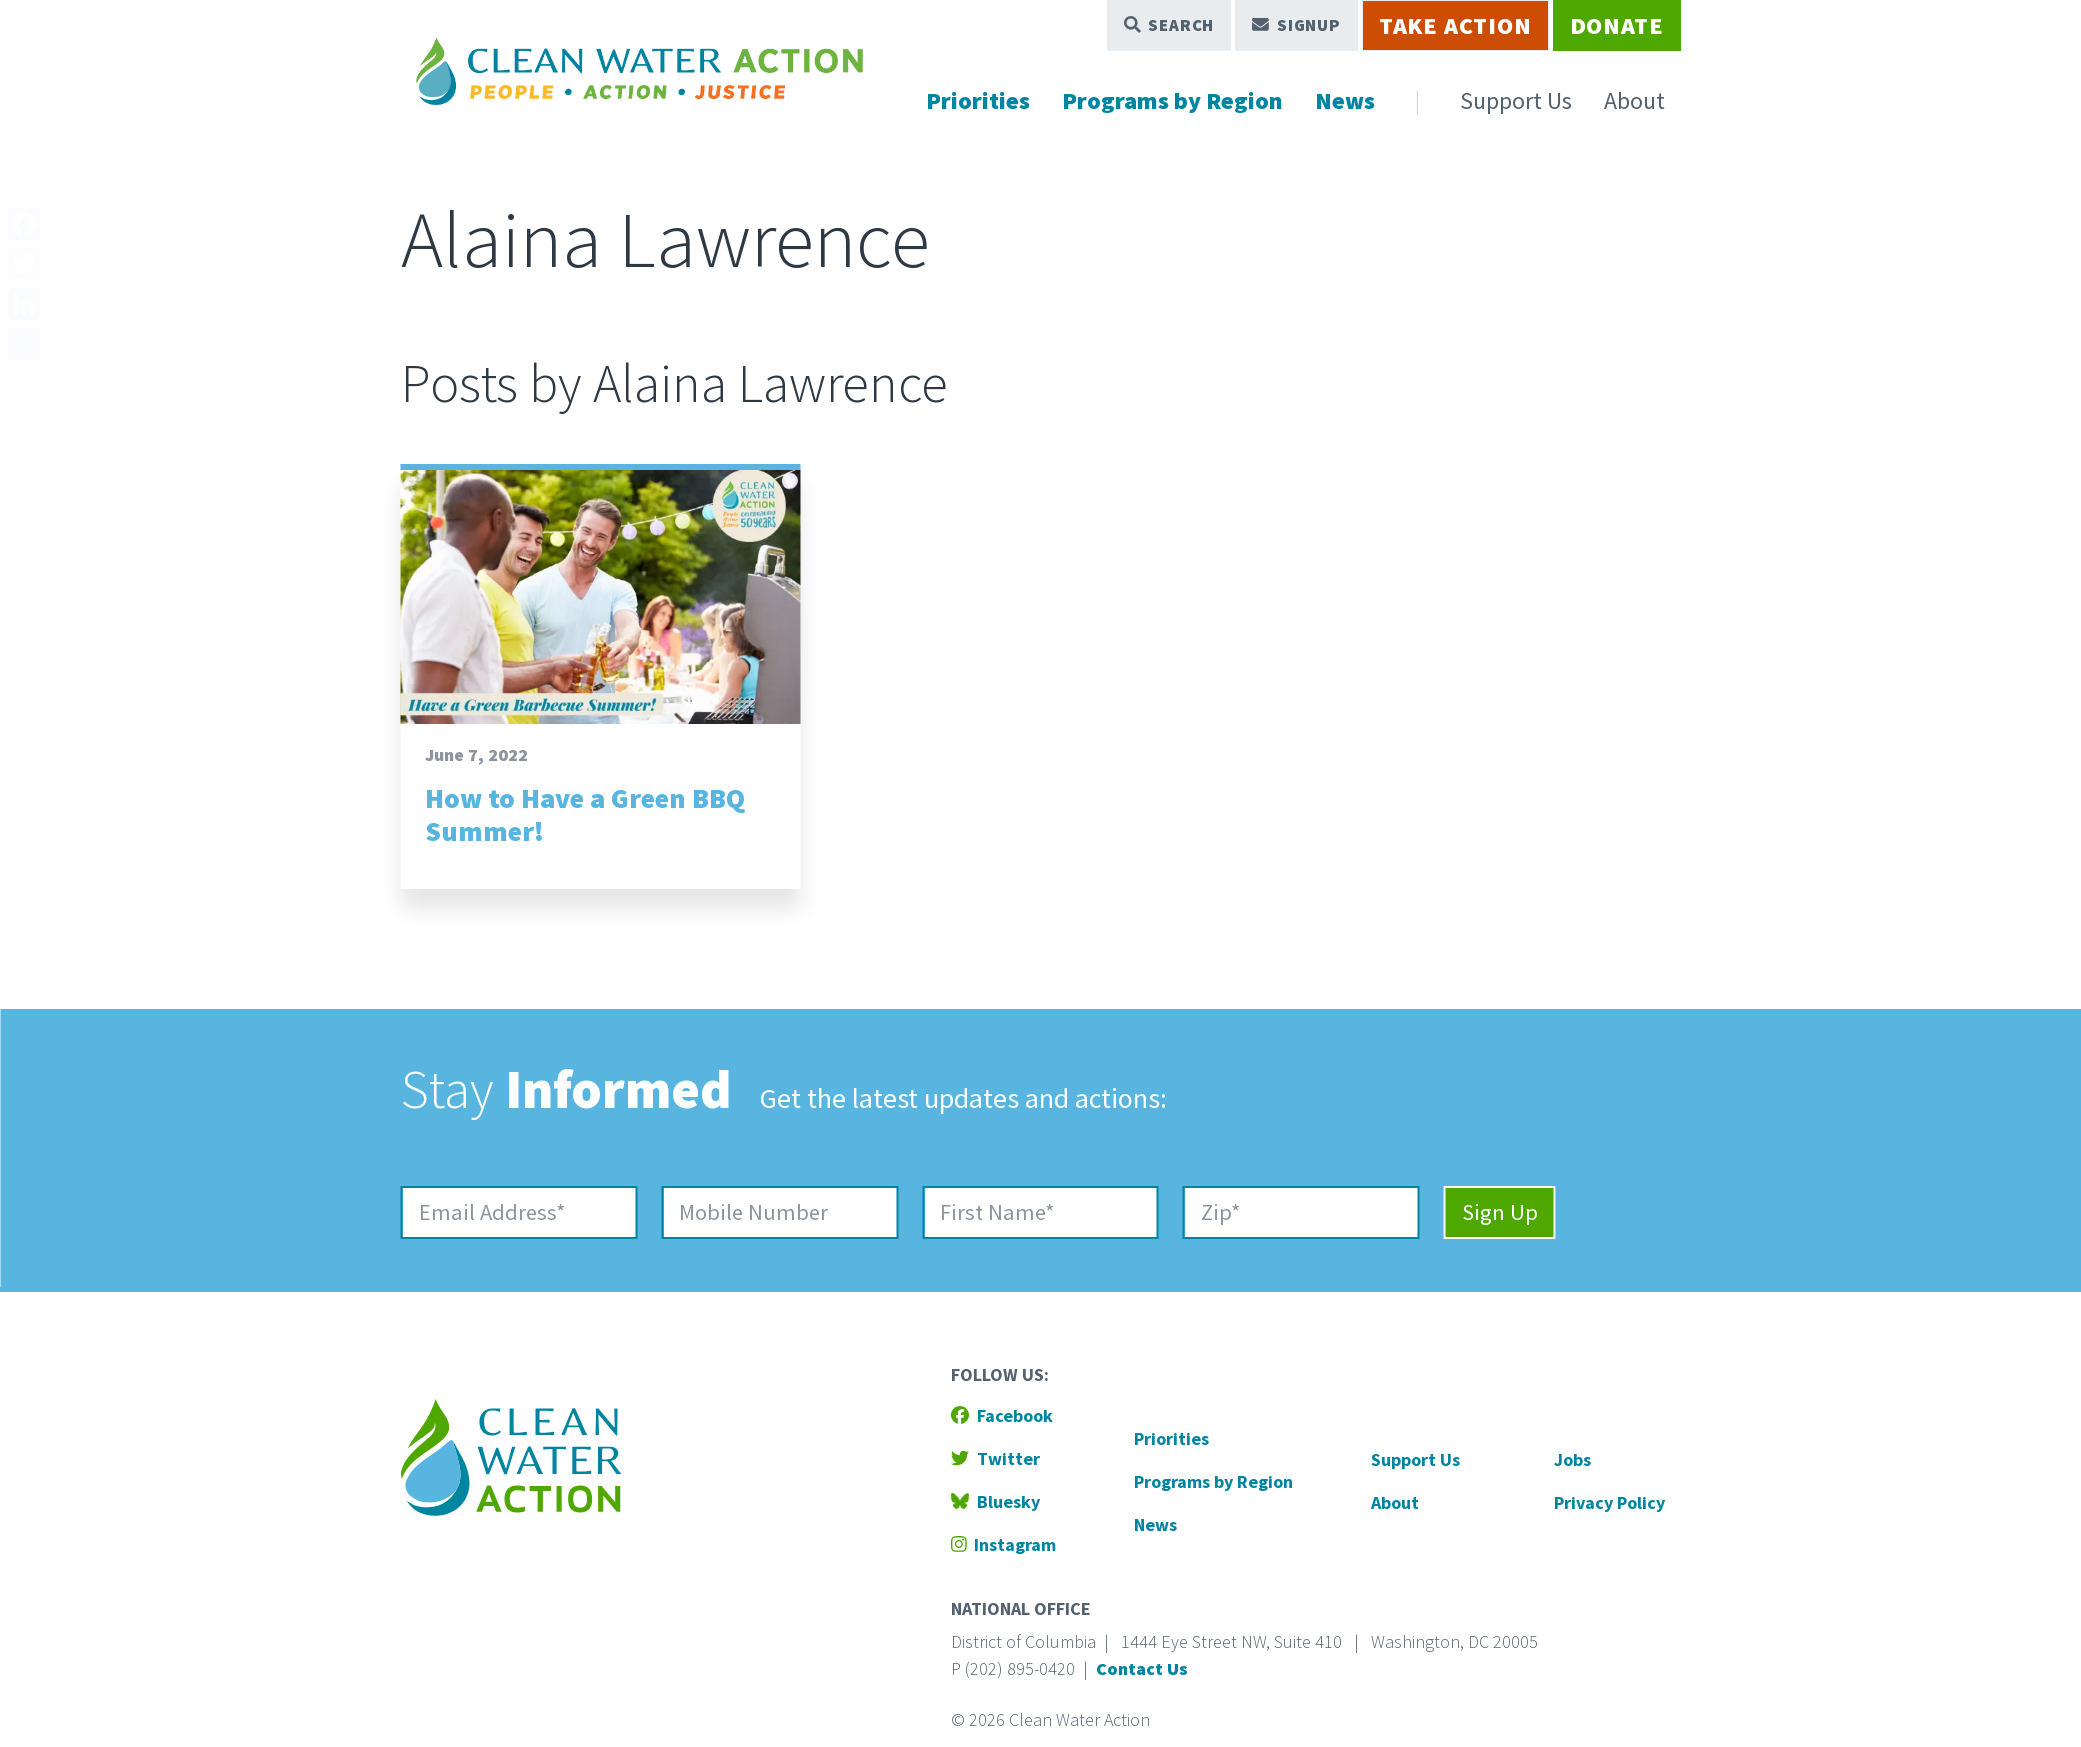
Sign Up (1500, 1212)
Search (1169, 25)
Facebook (1002, 1415)
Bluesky (995, 1501)
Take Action (1455, 25)
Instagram (1004, 1544)
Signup (1296, 25)
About (1634, 100)
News (1345, 100)
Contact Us (1142, 1668)
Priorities (978, 100)
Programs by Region (1172, 100)
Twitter (995, 1458)
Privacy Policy (1609, 1502)
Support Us (1516, 100)
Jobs (1572, 1459)
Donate (1617, 25)
